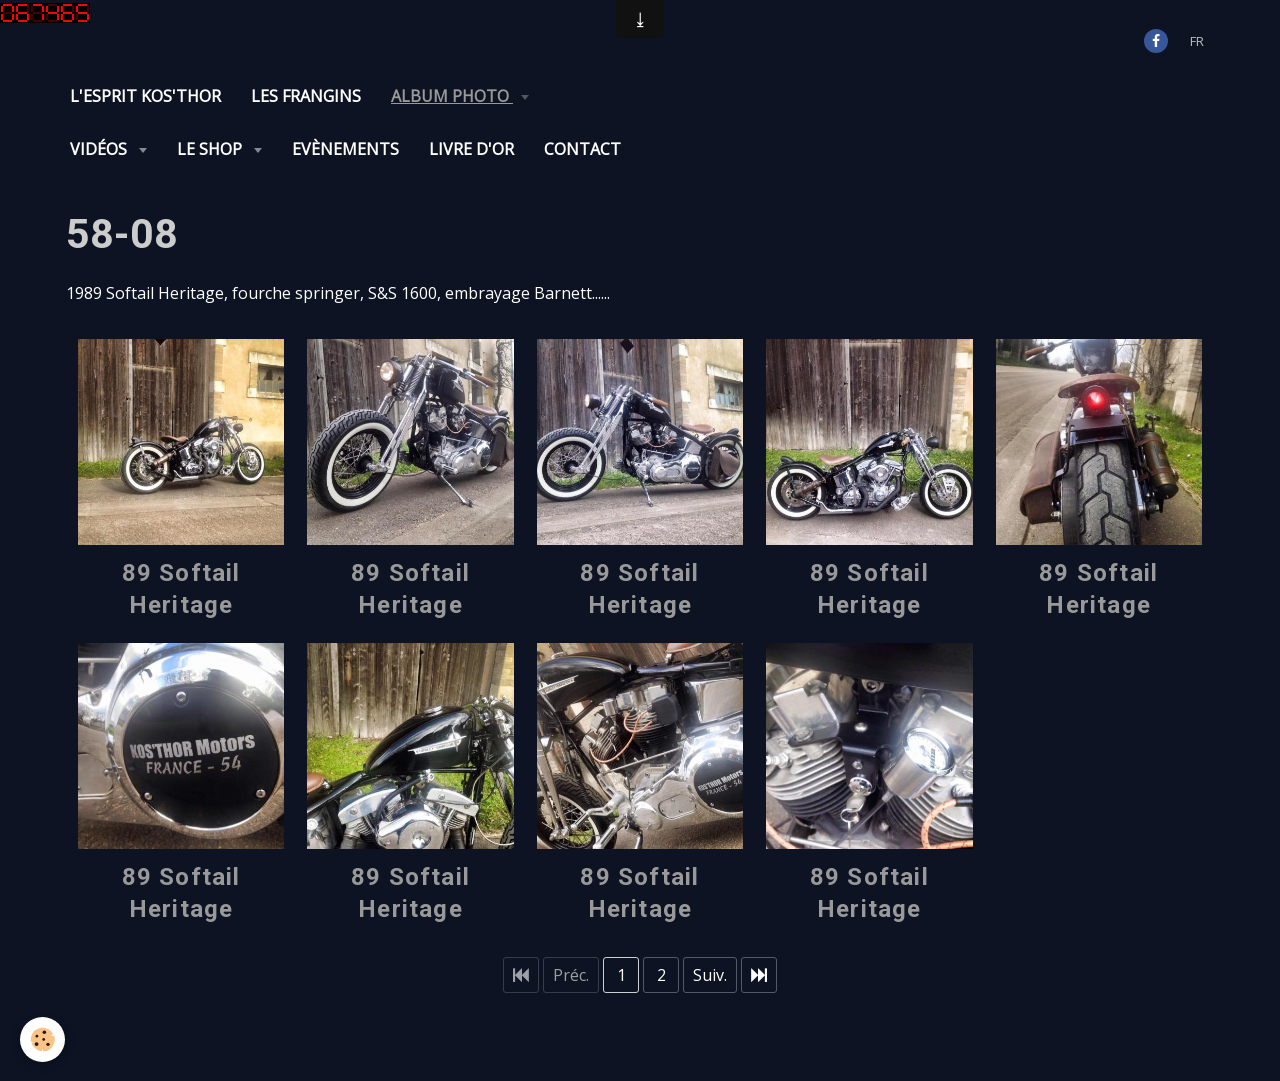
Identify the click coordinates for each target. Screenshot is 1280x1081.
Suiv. (710, 975)
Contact (582, 149)
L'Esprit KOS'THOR (145, 96)
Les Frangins (306, 96)
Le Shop (211, 149)
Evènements (345, 149)
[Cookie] (42, 1039)
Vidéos (100, 149)
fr (1197, 41)
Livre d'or (471, 149)
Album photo (452, 96)
